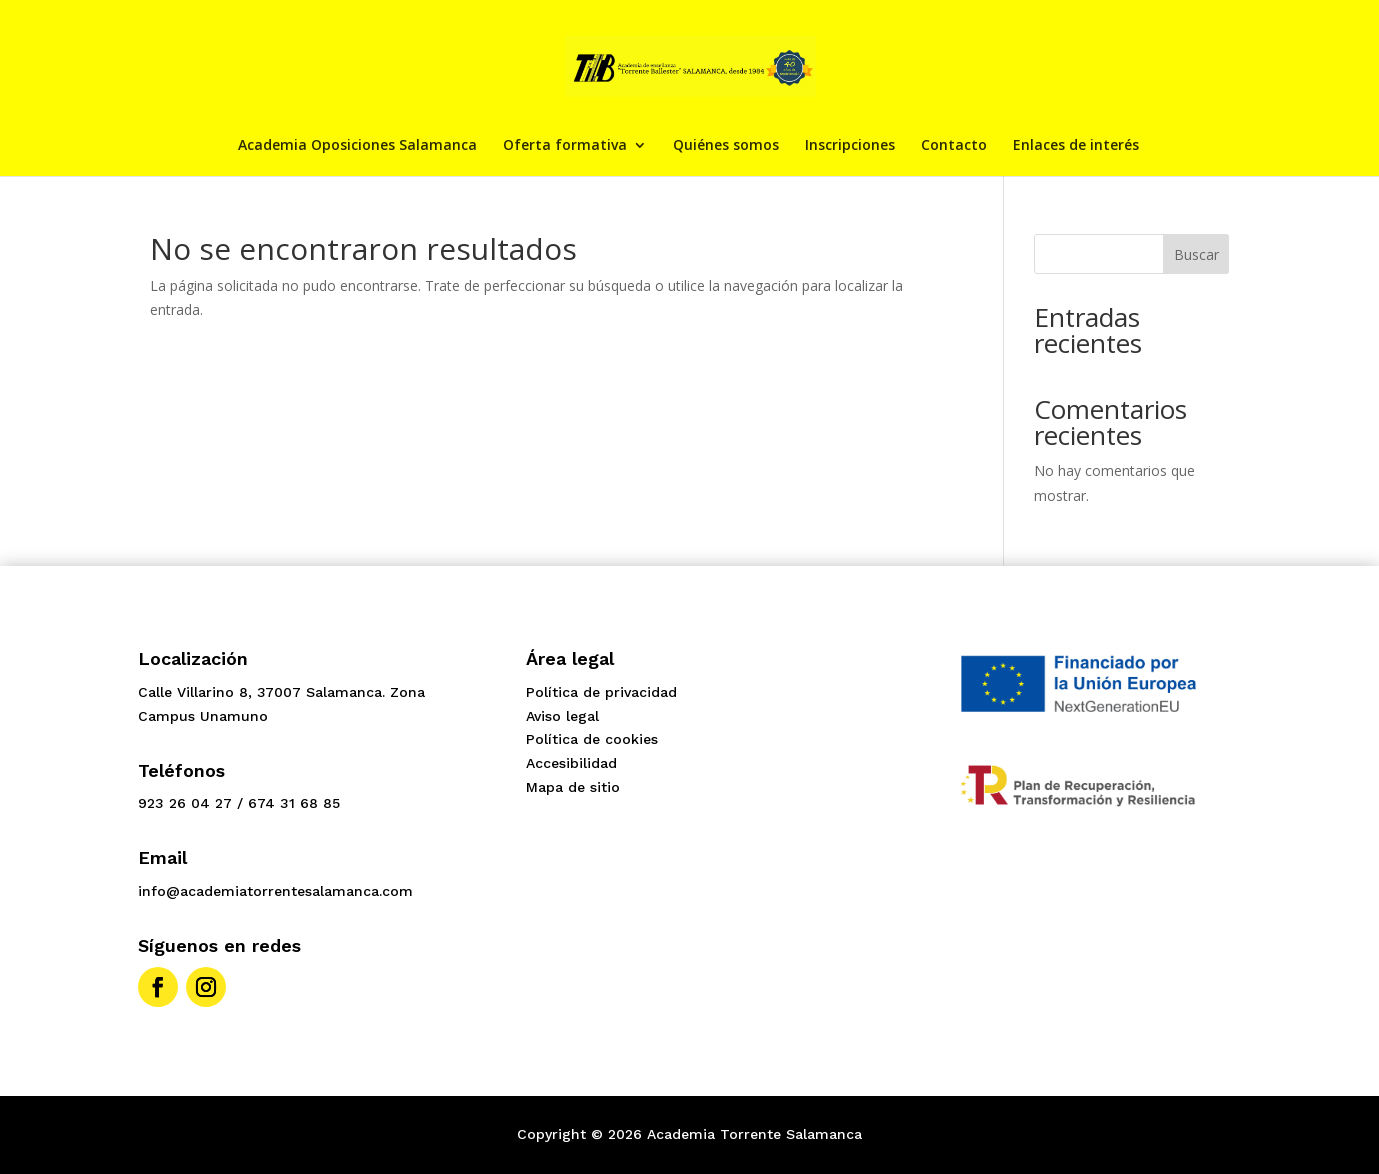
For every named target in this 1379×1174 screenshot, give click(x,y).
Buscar (1196, 254)
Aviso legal (562, 716)
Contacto (954, 146)
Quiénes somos (726, 146)
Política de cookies (592, 739)
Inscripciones (850, 146)
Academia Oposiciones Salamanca (357, 146)
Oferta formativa (565, 146)
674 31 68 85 (294, 803)
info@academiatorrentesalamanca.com (275, 891)
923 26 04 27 (185, 803)
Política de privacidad (601, 692)
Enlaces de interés (1076, 146)
